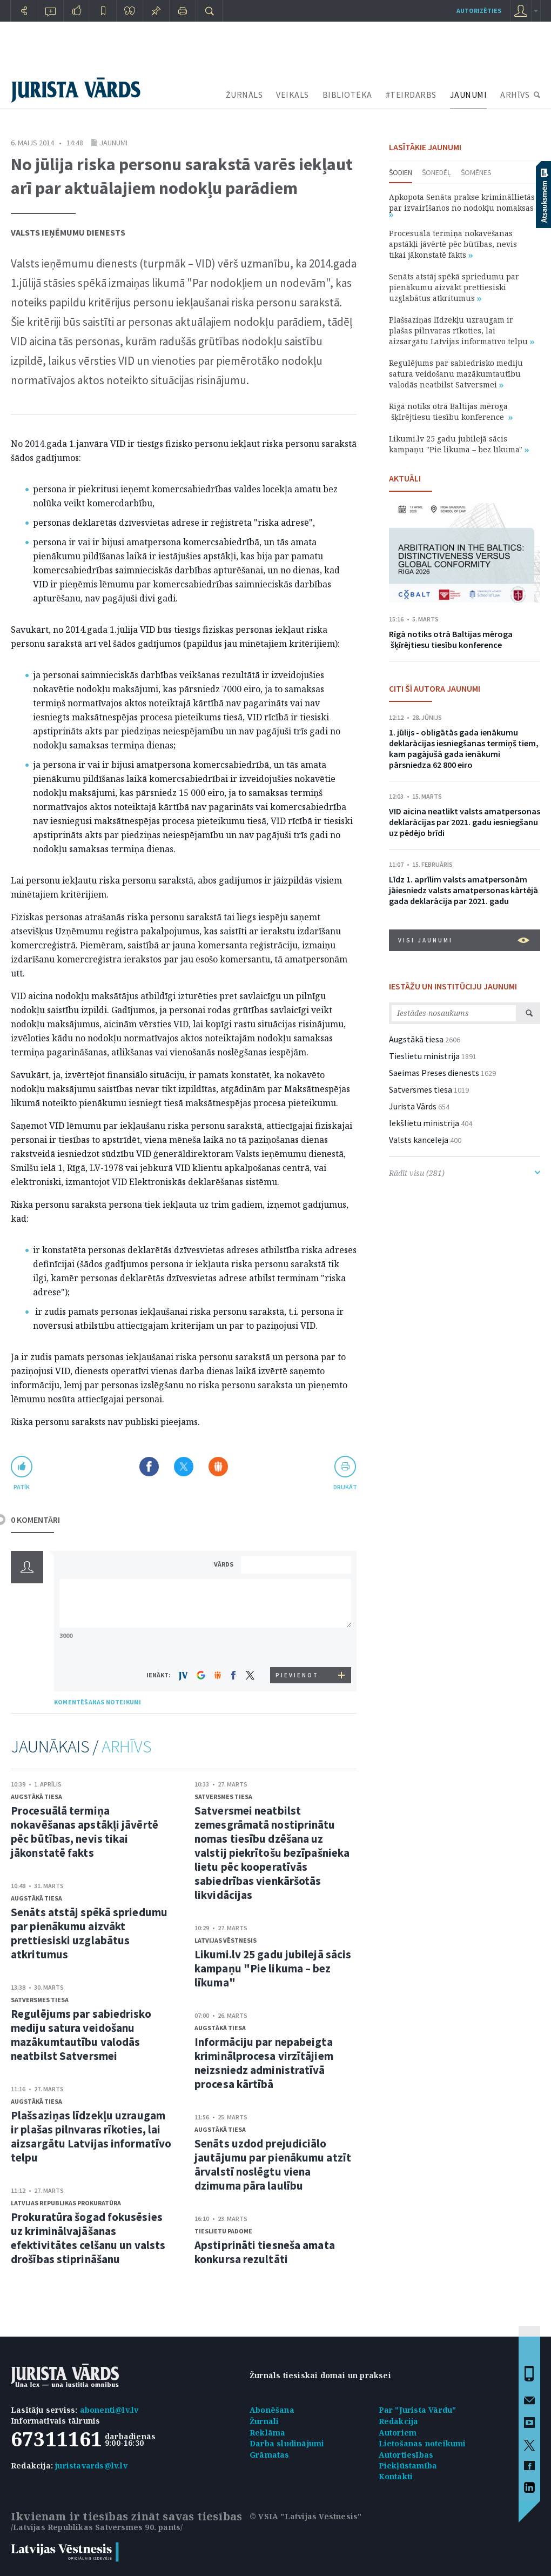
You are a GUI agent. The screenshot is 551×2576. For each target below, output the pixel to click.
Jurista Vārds (412, 1106)
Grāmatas (270, 2455)
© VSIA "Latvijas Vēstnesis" (305, 2516)
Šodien (400, 172)
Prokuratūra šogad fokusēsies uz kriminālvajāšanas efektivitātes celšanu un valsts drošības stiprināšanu (88, 2238)
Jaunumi (113, 143)
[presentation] (297, 1647)
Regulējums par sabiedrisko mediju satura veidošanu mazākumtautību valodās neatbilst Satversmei (81, 2034)
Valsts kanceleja (418, 1139)
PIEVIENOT (297, 1675)
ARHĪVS (514, 94)
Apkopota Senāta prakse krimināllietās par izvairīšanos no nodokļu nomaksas (462, 204)
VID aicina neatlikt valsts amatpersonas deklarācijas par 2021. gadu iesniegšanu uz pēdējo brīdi (464, 822)
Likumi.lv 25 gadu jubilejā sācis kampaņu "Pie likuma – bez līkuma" (272, 1968)
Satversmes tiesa (40, 2000)
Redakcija (399, 2421)
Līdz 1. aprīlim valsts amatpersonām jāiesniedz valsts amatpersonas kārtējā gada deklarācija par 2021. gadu (463, 890)
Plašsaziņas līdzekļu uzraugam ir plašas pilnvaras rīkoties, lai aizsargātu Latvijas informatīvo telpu (91, 2136)
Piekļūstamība (408, 2465)
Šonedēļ (436, 172)
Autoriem (398, 2432)
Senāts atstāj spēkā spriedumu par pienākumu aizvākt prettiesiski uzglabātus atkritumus (89, 1933)
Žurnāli (264, 2421)
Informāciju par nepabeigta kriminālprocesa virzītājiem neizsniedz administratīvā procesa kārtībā (263, 2063)
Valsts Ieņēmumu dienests (68, 232)
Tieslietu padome (223, 2231)
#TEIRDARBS (411, 94)
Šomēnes (476, 172)
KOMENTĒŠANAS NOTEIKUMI (97, 1702)
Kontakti (396, 2476)
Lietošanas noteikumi (422, 2443)
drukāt (345, 1487)
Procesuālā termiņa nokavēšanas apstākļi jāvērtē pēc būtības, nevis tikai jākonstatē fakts (84, 1831)
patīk (22, 1487)
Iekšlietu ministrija (424, 1123)
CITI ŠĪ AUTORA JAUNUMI (434, 688)
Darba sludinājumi (287, 2443)
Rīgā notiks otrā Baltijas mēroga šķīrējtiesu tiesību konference (451, 411)
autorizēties (478, 10)
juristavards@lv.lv (91, 2465)
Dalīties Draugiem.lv (218, 1466)
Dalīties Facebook (149, 1466)
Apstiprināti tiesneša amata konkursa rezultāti (264, 2252)
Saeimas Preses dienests (434, 1072)
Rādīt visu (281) (464, 1173)
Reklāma (267, 2432)
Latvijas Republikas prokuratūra (66, 2203)
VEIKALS (292, 94)
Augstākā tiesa (36, 1796)
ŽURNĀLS (244, 94)
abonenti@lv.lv (109, 2410)
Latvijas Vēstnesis (225, 1940)
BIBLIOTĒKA (347, 94)
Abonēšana (272, 2410)
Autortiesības (406, 2455)
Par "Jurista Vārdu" (417, 2410)
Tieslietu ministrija (424, 1056)
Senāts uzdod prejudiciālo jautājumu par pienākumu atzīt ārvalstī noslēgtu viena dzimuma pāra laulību (272, 2164)
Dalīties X (183, 1466)
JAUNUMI (468, 94)
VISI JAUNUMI (463, 940)
